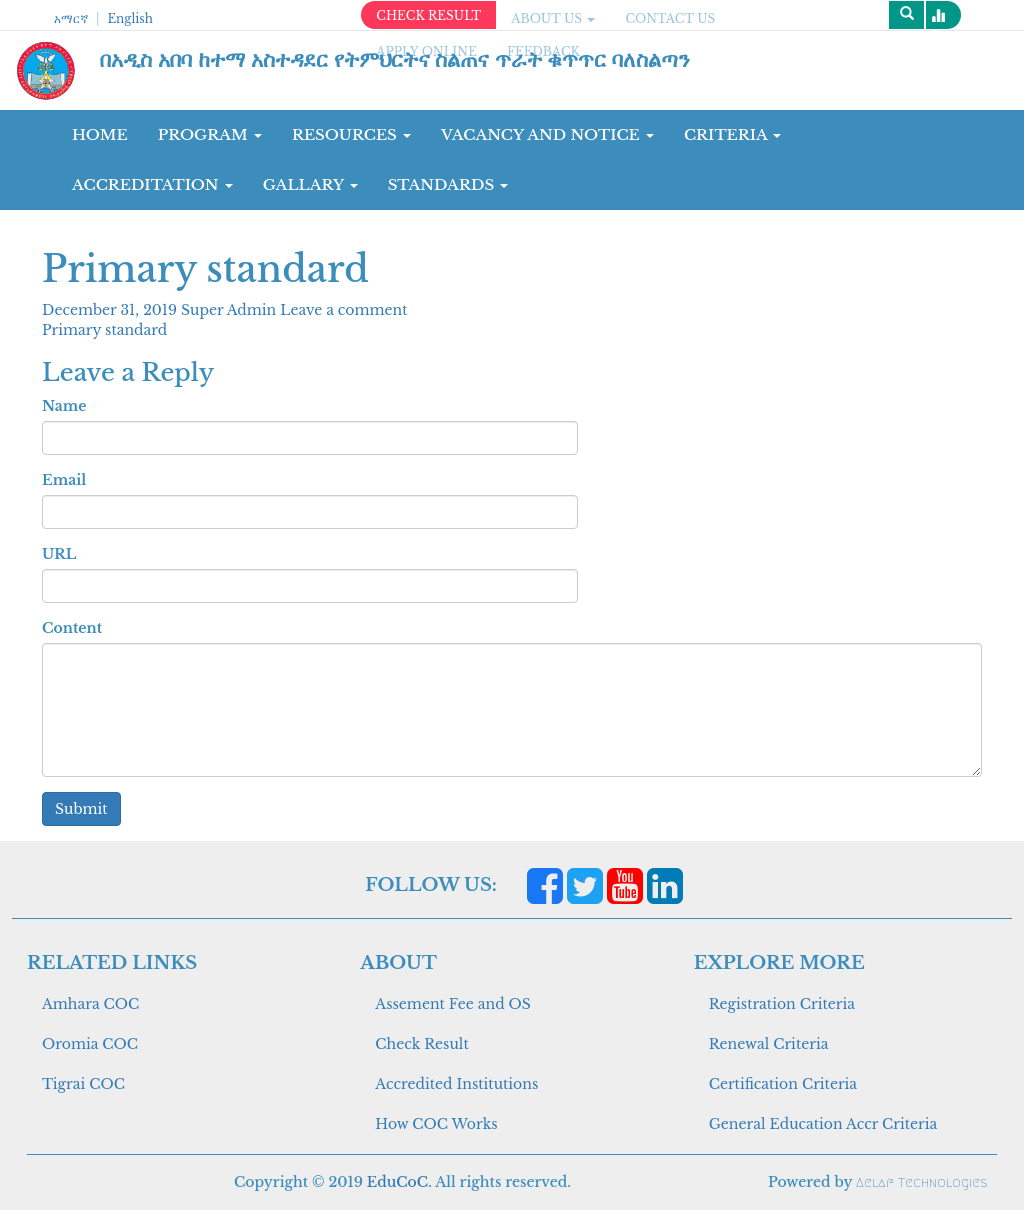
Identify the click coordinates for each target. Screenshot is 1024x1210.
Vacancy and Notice (547, 134)
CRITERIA (733, 134)
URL (59, 554)
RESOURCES (351, 134)
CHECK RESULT (428, 15)
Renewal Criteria (769, 1044)
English (129, 18)
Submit (81, 809)
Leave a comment (343, 310)
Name (64, 406)
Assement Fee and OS (453, 1004)
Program (210, 134)
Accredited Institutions (456, 1084)
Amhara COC (90, 1004)
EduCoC (397, 1182)
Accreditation (152, 184)
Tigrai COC (83, 1084)
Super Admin (230, 310)
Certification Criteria (783, 1084)
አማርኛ (71, 18)
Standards (448, 184)
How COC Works (436, 1124)
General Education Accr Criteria (823, 1124)
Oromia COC (90, 1044)
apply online (426, 51)
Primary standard (104, 330)
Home (100, 134)
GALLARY (310, 184)
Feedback (543, 51)
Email (64, 480)
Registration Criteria (782, 1004)
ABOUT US (553, 18)
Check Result (421, 1044)
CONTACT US (670, 18)
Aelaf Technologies (921, 1182)
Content (72, 628)
